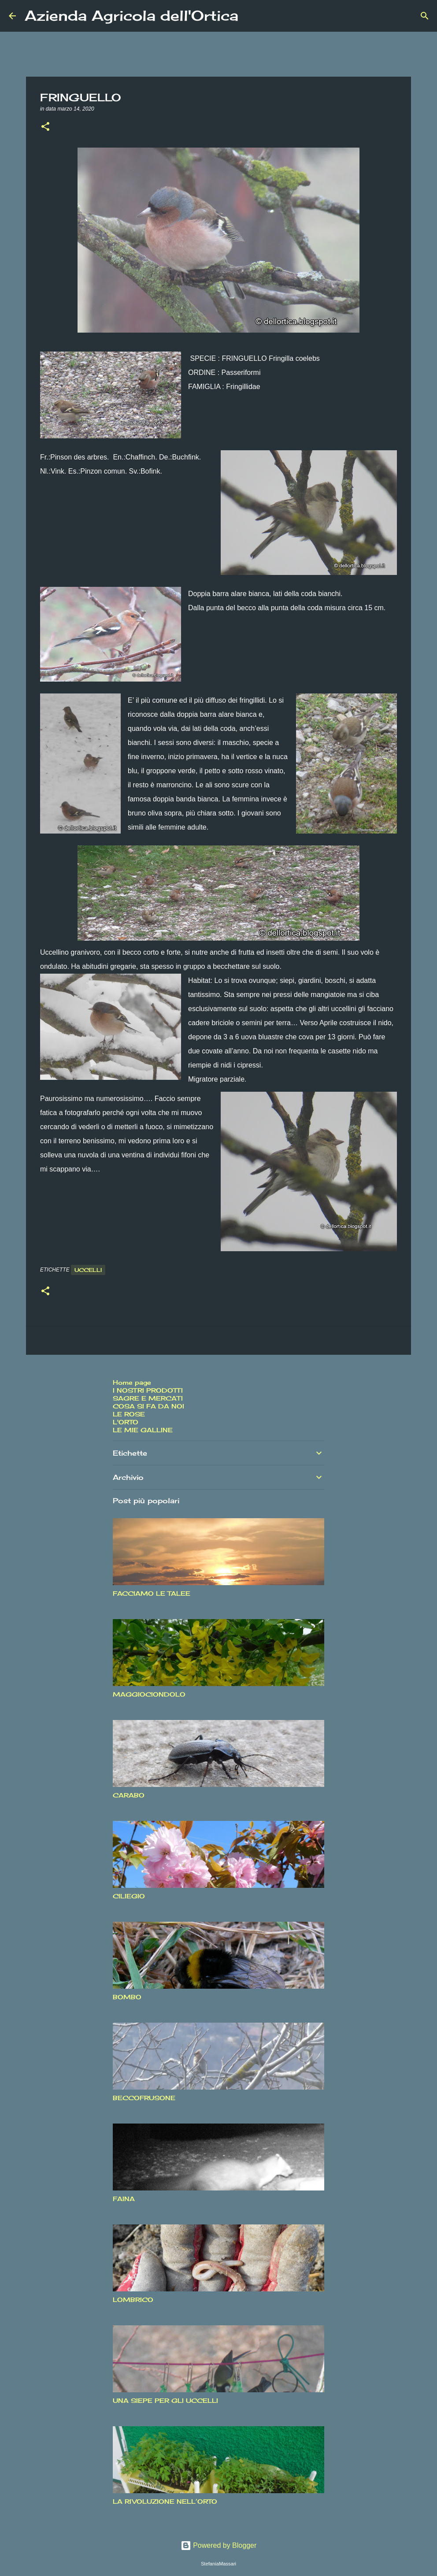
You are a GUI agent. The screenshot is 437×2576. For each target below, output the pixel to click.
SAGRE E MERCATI (148, 1398)
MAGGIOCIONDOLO (149, 1694)
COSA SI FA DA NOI (148, 1406)
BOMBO (127, 1997)
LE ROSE (129, 1414)
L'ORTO (125, 1422)
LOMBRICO (133, 2299)
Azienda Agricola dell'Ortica (131, 15)
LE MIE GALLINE (143, 1430)
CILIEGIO (129, 1896)
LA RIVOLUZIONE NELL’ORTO (165, 2501)
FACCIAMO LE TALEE (151, 1593)
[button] (45, 127)
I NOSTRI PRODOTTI (148, 1390)
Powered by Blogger (219, 2545)
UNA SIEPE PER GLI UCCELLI (165, 2400)
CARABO (128, 1795)
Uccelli (88, 1270)
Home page (132, 1382)
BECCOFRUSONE (144, 2098)
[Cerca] (250, 15)
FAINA (124, 2198)
